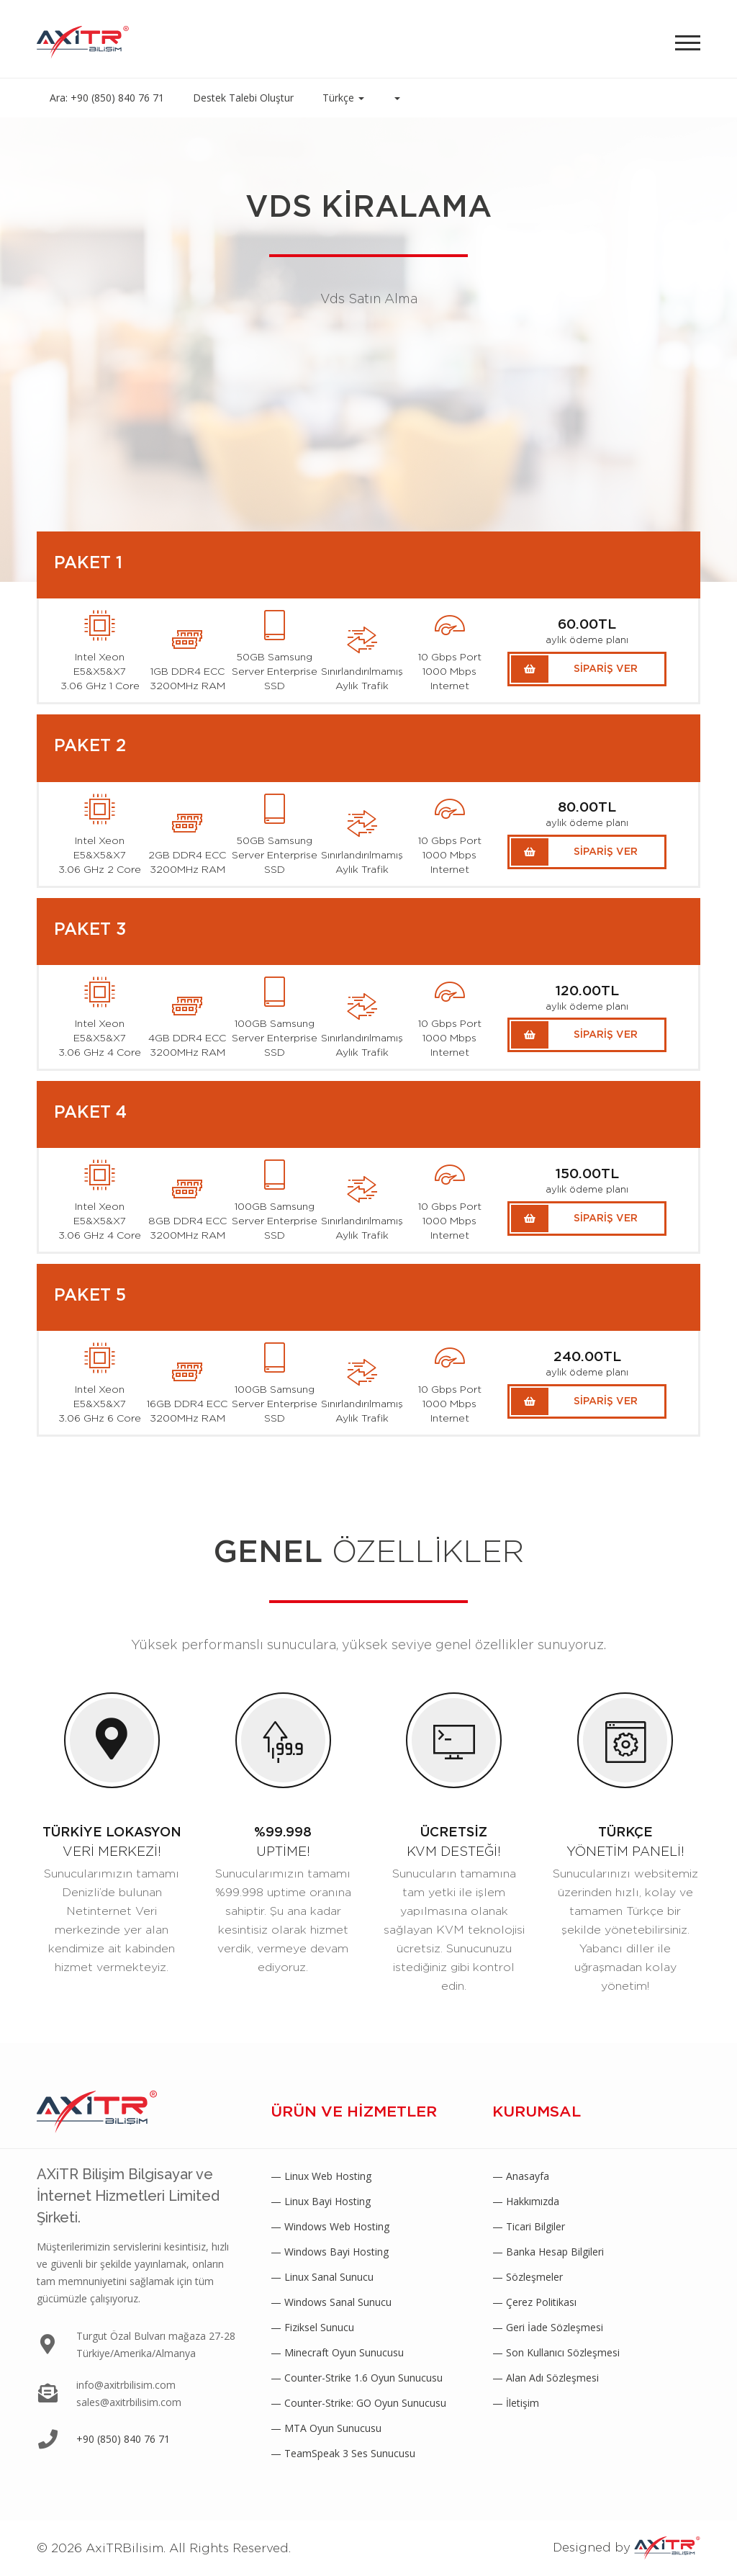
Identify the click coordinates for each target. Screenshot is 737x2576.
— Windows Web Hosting (330, 2226)
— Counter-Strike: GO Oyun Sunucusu (358, 2403)
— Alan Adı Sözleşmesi (545, 2377)
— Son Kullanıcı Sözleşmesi (556, 2352)
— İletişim (515, 2403)
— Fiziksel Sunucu (312, 2327)
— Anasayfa (520, 2176)
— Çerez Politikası (534, 2302)
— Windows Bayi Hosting (330, 2251)
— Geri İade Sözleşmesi (547, 2327)
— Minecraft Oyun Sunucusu (337, 2352)
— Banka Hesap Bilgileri (548, 2251)
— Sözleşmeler (527, 2277)
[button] (396, 98)
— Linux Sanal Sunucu (322, 2277)
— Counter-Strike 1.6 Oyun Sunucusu (357, 2377)
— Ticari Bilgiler (528, 2226)
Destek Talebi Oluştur (243, 97)
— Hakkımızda (525, 2201)
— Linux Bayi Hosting (321, 2201)
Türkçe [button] (343, 97)
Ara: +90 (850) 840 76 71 (107, 97)
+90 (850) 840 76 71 (123, 2439)
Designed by (626, 2547)
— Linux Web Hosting (321, 2176)
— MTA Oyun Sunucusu (326, 2428)
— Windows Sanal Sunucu (331, 2302)
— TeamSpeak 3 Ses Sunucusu (343, 2453)
